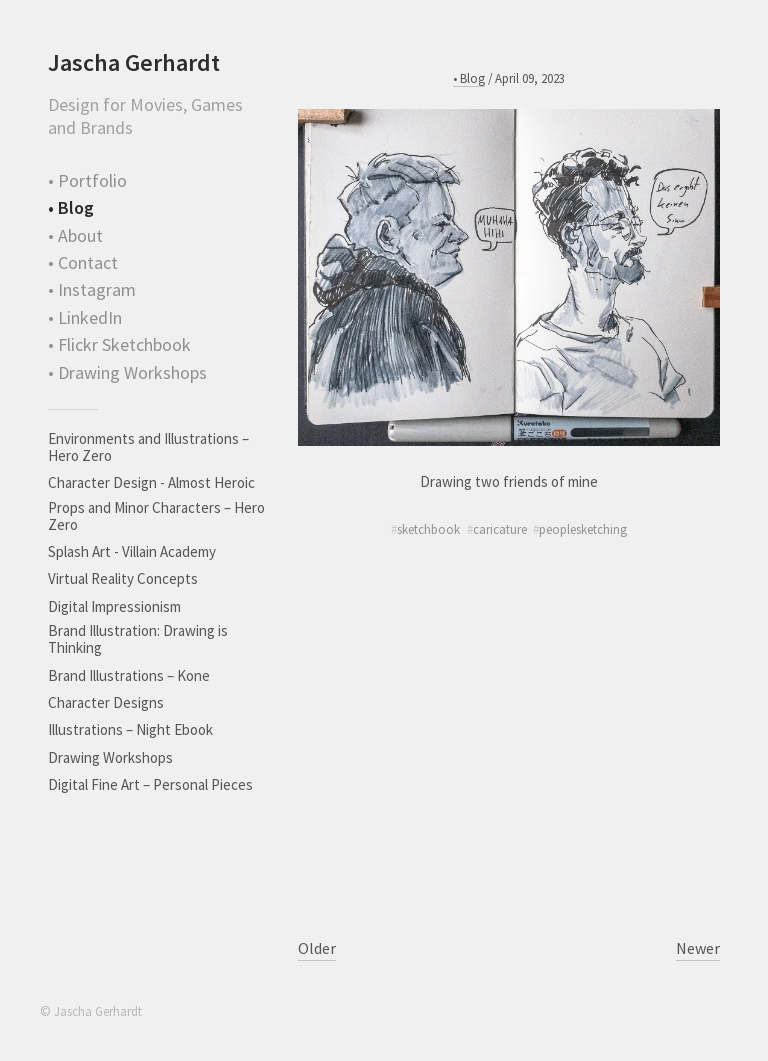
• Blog (71, 207)
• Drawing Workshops (127, 372)
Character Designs (106, 702)
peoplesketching (583, 529)
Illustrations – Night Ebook (130, 729)
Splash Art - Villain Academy (132, 551)
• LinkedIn (85, 317)
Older (317, 948)
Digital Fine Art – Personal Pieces (150, 784)
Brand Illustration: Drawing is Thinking (138, 639)
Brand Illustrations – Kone (129, 675)
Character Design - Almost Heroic (151, 482)
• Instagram (92, 289)
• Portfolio (87, 180)
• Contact (83, 262)
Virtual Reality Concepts (123, 578)
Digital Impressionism (114, 606)
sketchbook (428, 529)
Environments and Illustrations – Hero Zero (148, 447)
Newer (698, 948)
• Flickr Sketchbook (119, 344)
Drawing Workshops (110, 757)
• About (75, 235)
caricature (500, 529)
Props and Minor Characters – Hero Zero (156, 516)
